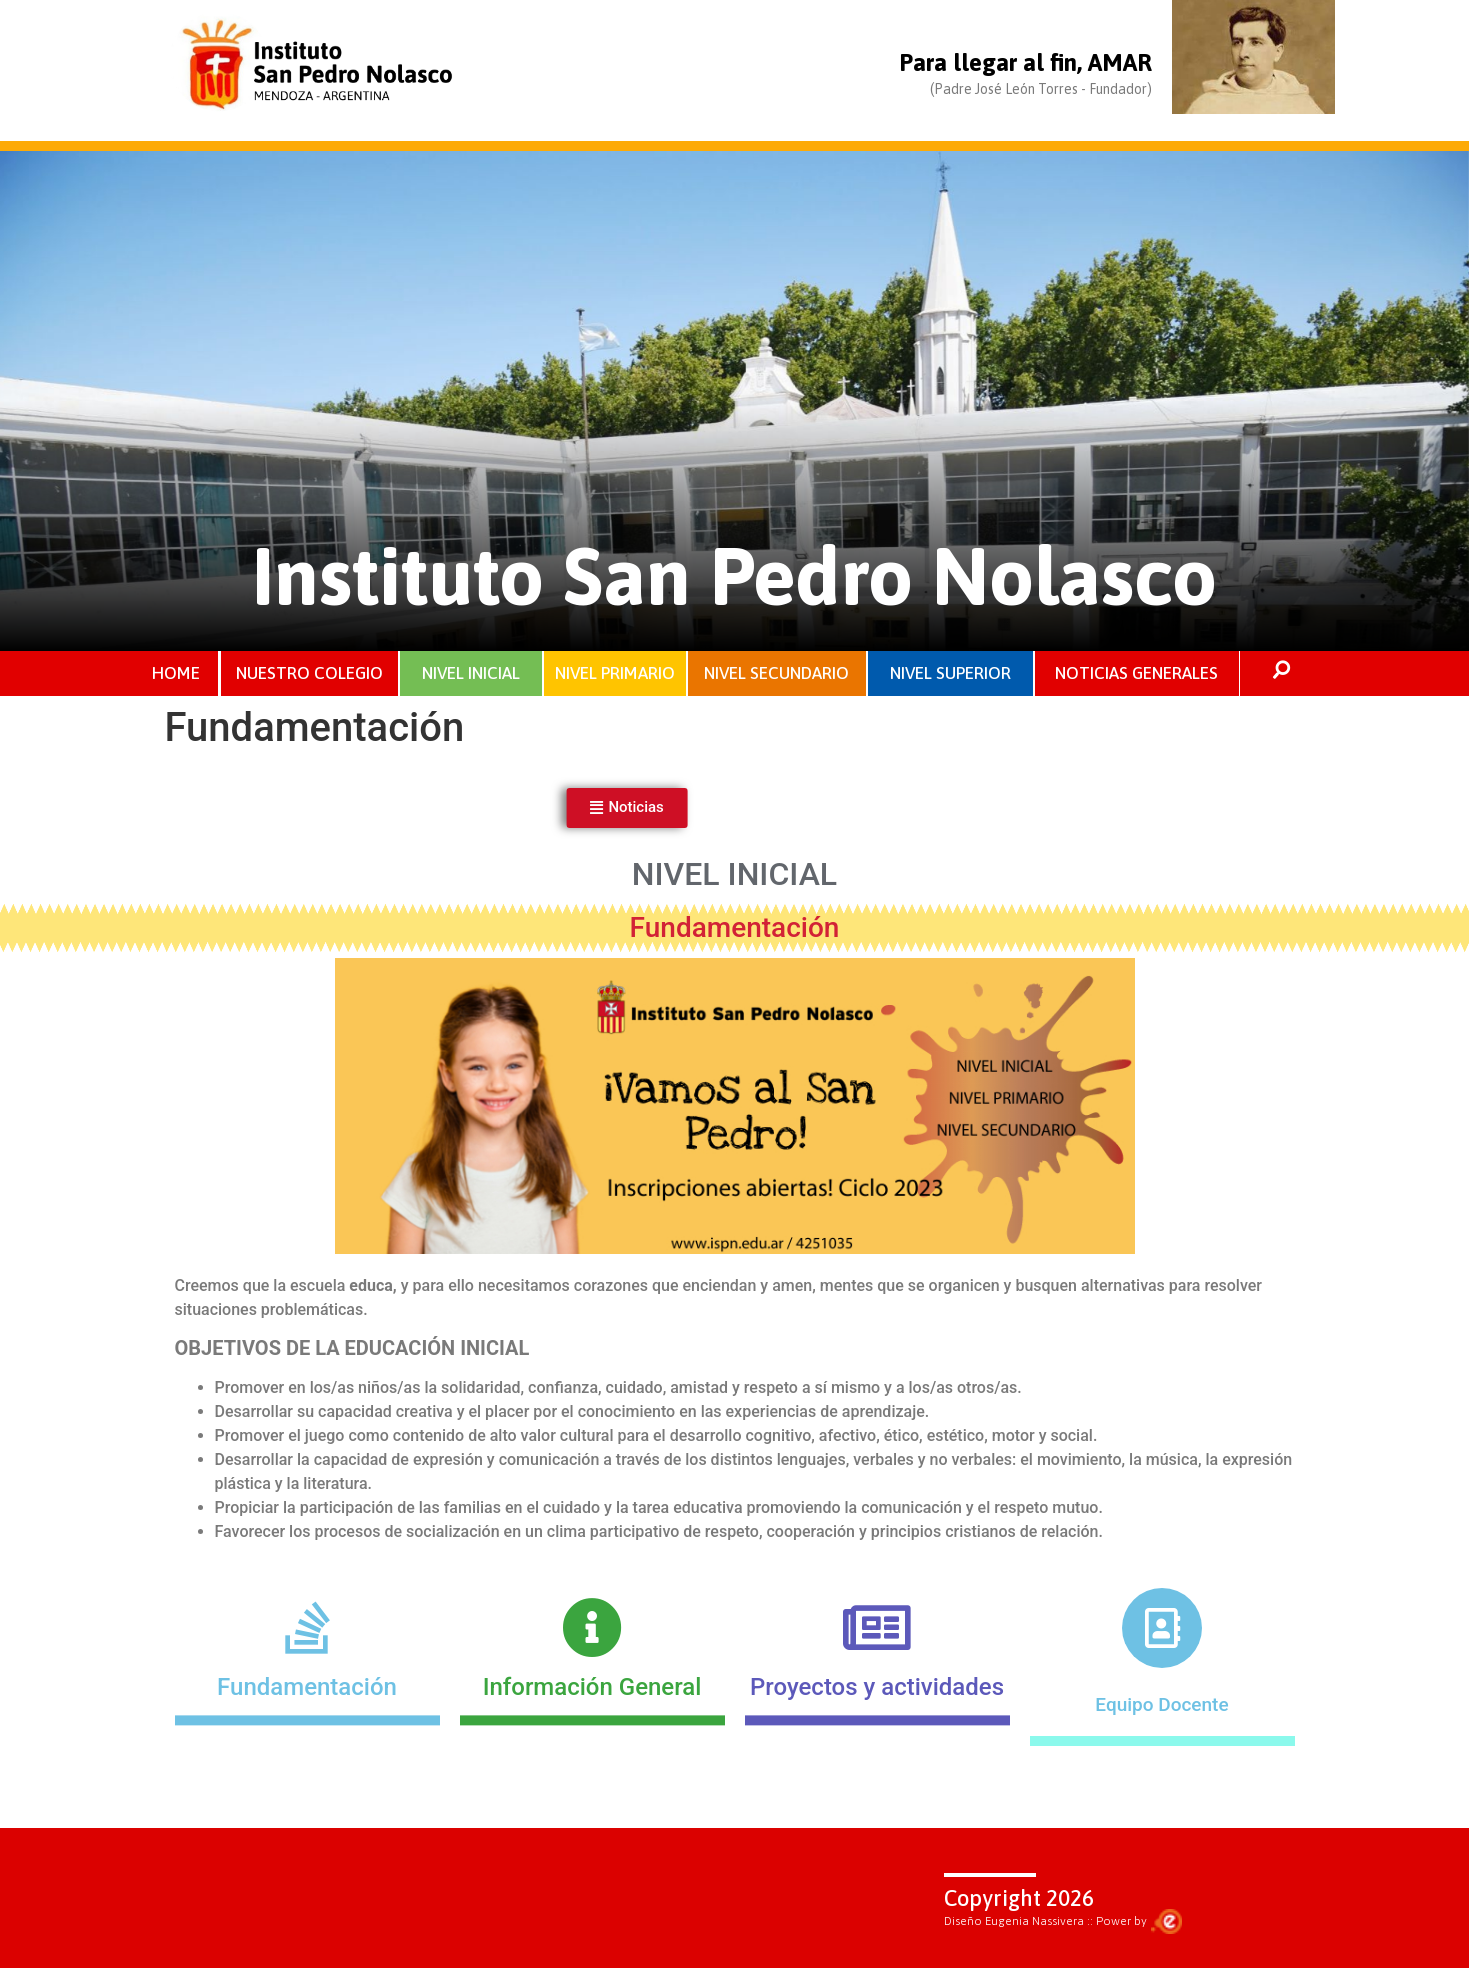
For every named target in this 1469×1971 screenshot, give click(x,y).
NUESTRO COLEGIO (309, 674)
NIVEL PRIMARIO (615, 674)
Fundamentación (307, 1756)
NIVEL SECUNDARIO (776, 674)
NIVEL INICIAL (471, 674)
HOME (177, 674)
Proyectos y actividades (877, 1756)
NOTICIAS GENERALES (1136, 674)
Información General (592, 1756)
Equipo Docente (1161, 1707)
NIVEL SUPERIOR (949, 674)
